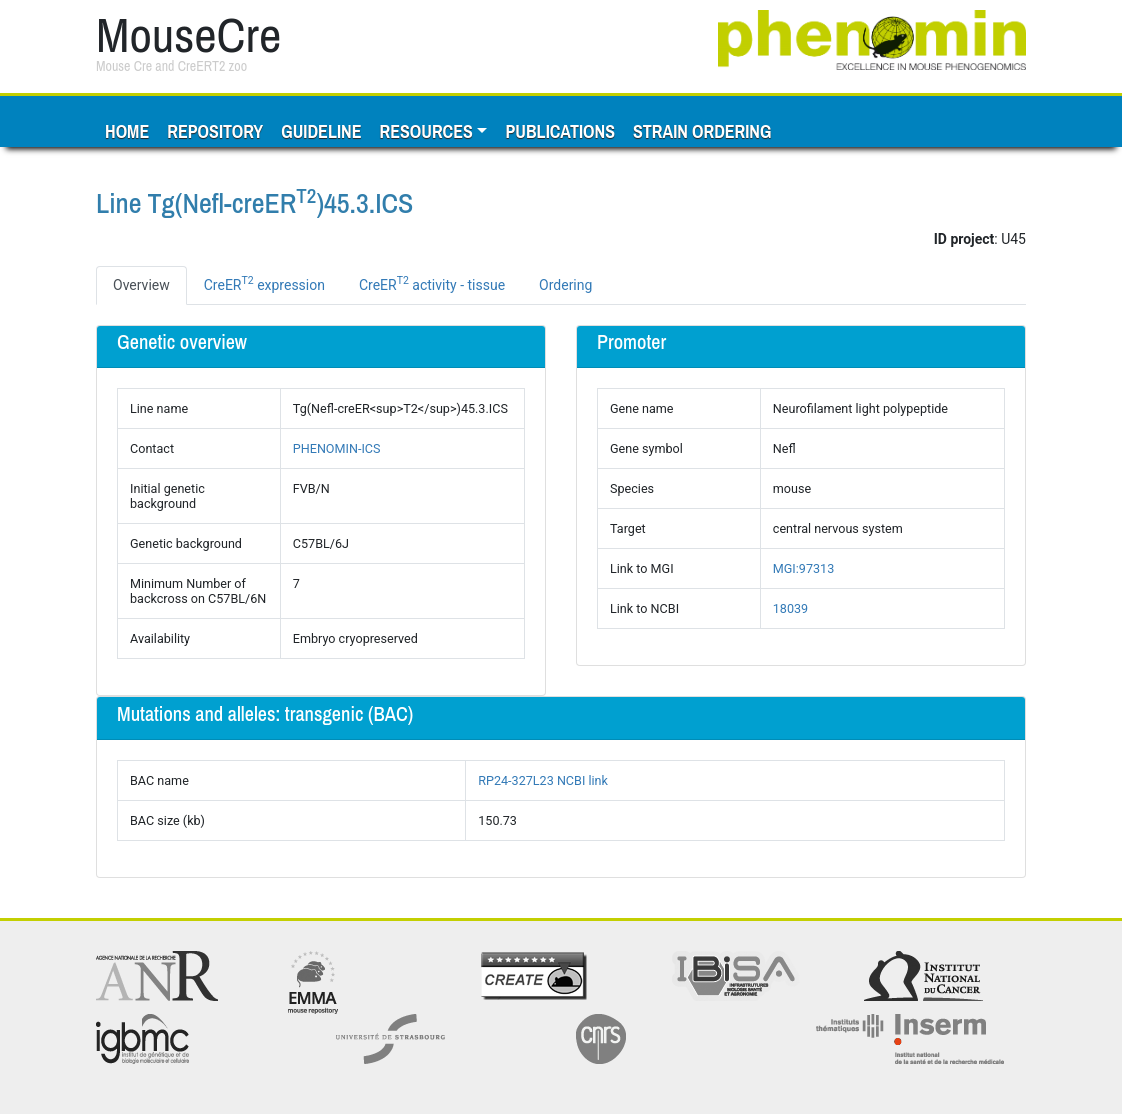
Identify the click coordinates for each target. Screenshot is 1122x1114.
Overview (141, 285)
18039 (790, 608)
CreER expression (264, 283)
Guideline (321, 131)
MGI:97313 (803, 568)
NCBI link (582, 780)
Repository (215, 131)
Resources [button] (425, 131)
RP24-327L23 (516, 780)
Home (127, 131)
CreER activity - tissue (432, 283)
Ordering (565, 285)
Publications (560, 131)
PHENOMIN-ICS (337, 448)
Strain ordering (702, 131)
